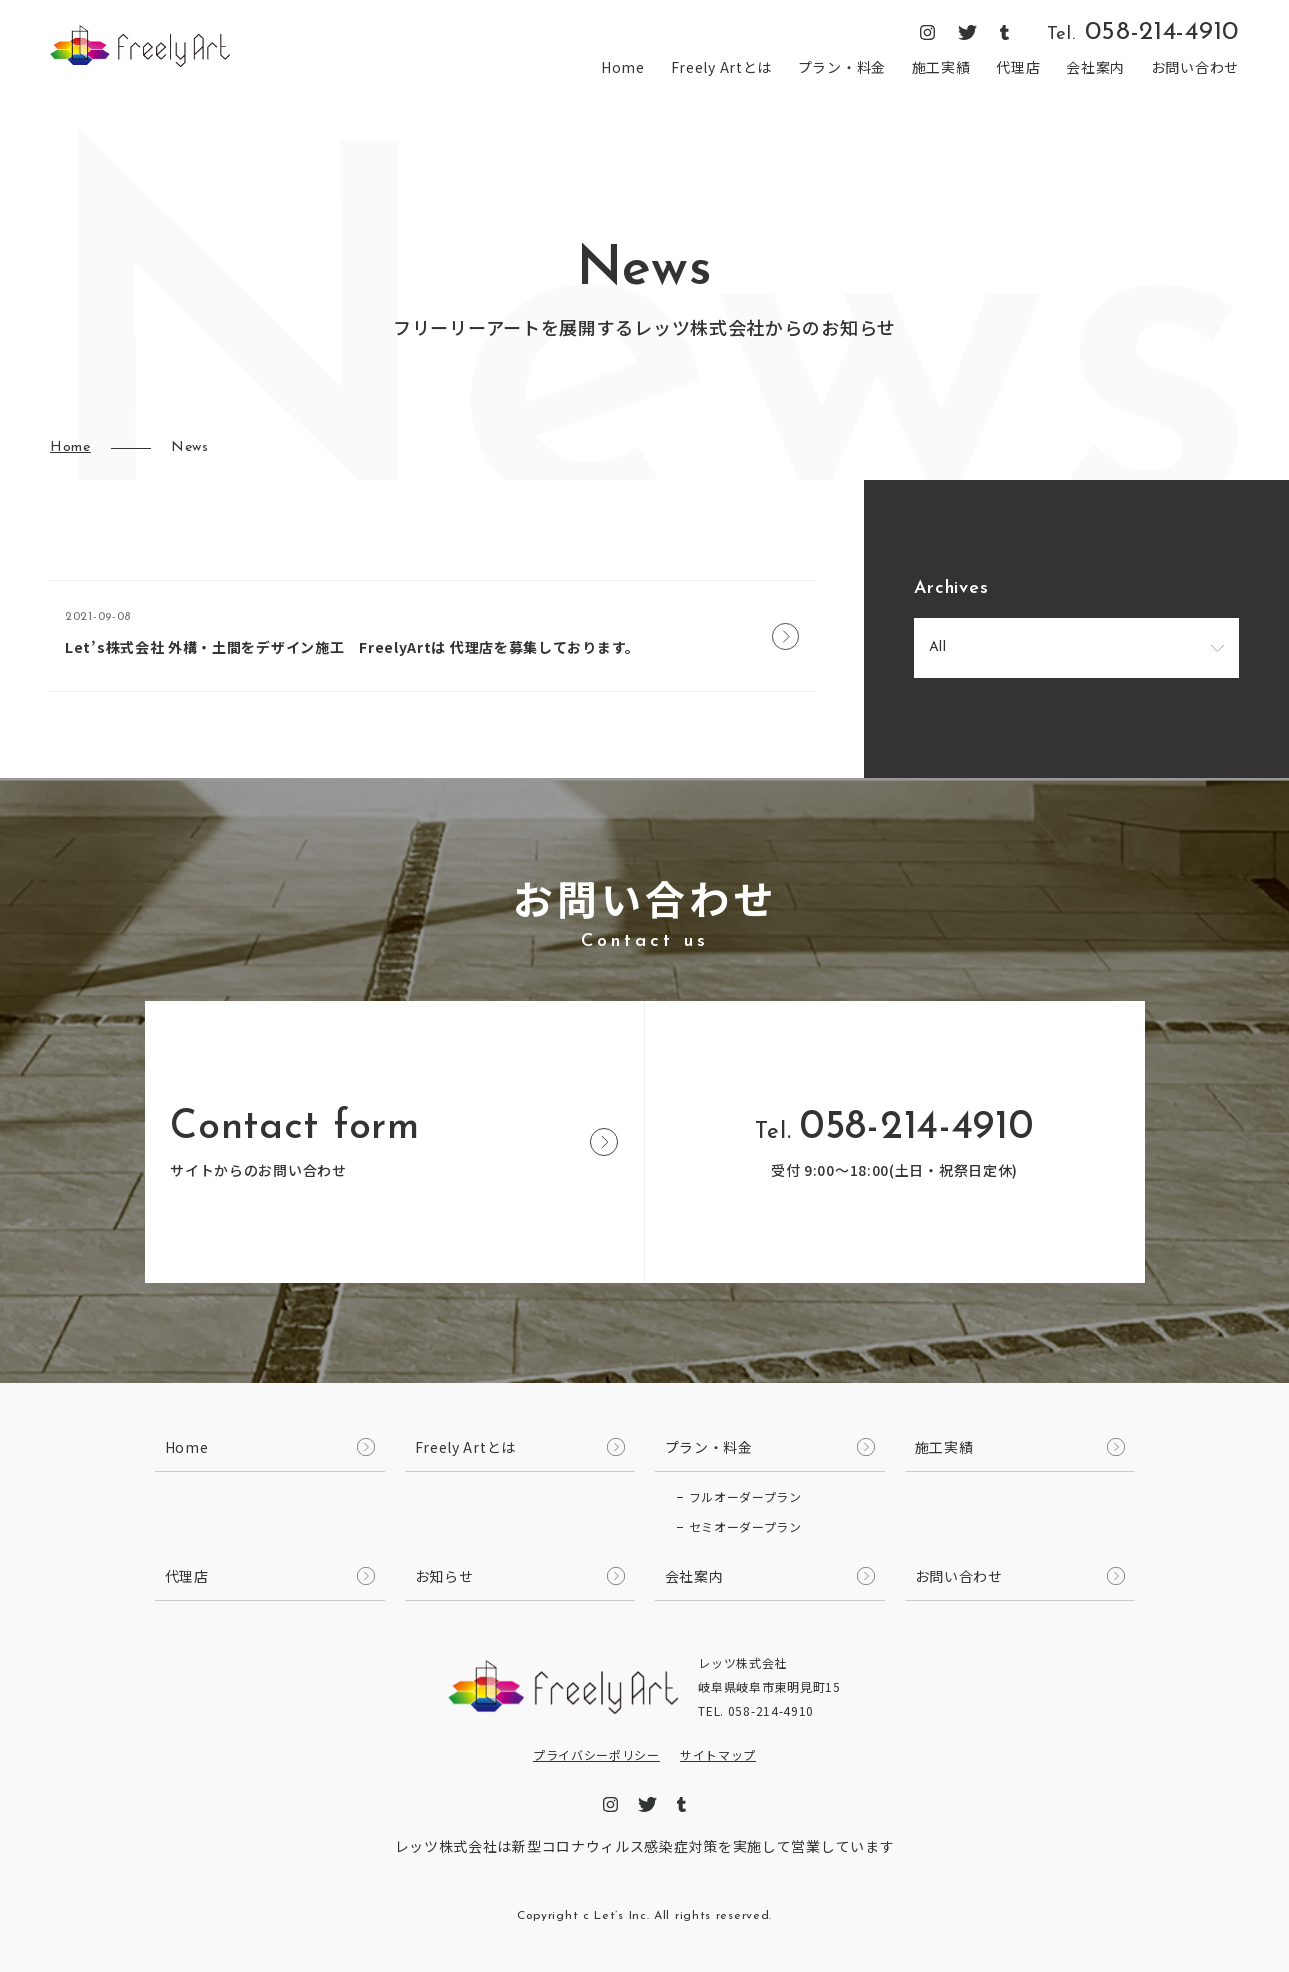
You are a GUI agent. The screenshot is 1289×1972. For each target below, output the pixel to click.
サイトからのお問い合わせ (393, 1144)
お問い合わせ (1195, 67)
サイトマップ (718, 1754)
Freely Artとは (721, 67)
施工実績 (941, 67)
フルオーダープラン (745, 1496)
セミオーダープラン (745, 1526)
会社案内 (1095, 67)
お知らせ (444, 1576)
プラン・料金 (842, 67)
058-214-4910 (1143, 33)
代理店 (1018, 67)
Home (623, 67)
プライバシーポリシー (596, 1754)
